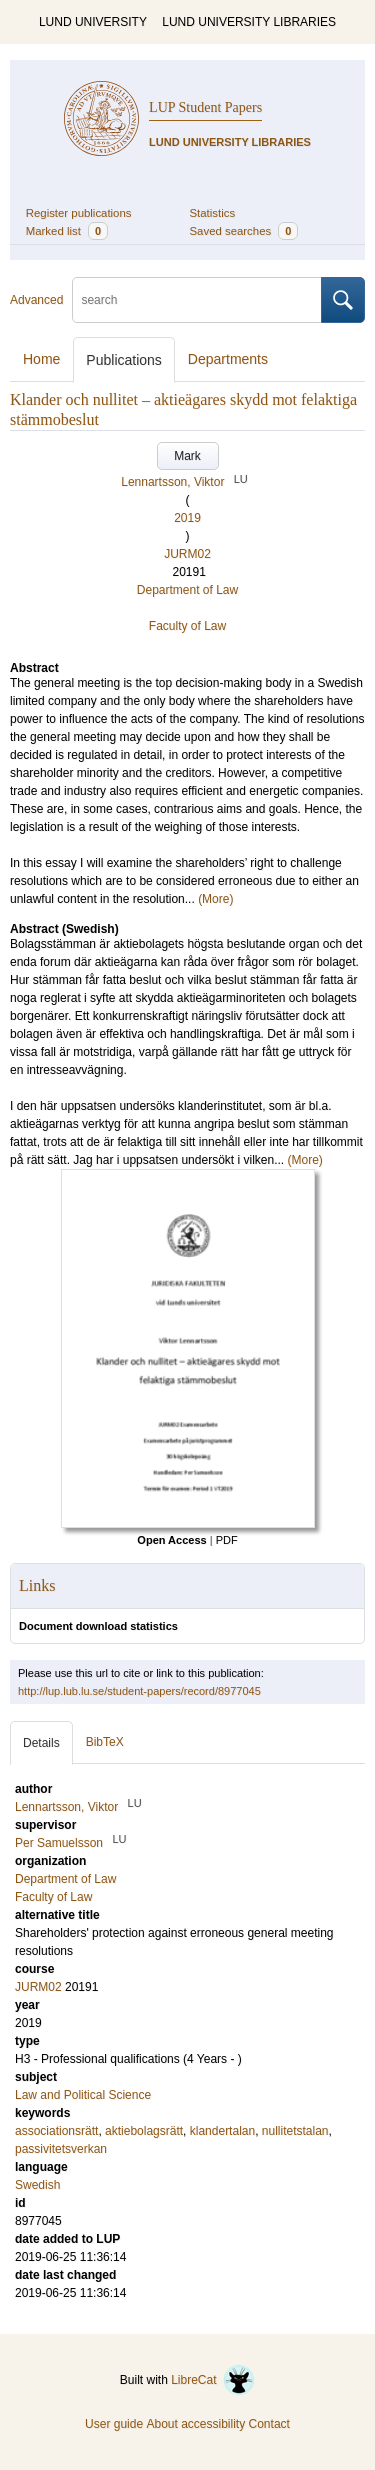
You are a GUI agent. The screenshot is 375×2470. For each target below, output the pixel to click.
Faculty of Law (187, 626)
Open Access (171, 1540)
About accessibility (195, 2424)
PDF (227, 1540)
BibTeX (105, 1742)
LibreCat (213, 2380)
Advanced (36, 300)
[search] (197, 300)
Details (41, 1743)
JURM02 (187, 554)
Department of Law (187, 590)
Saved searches (244, 231)
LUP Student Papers (205, 107)
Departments (228, 359)
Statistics (213, 213)
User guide (114, 2424)
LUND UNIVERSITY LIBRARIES (249, 22)
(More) (215, 899)
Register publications (79, 213)
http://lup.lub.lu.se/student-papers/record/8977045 (139, 1691)
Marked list (67, 231)
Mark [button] (187, 456)
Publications (124, 360)
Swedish (37, 2185)
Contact (269, 2424)
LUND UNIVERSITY (93, 22)
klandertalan (222, 2131)
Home (41, 359)
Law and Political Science (83, 2095)
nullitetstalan (295, 2131)
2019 (187, 518)
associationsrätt (56, 2131)
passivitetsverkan (61, 2149)
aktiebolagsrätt (144, 2131)
